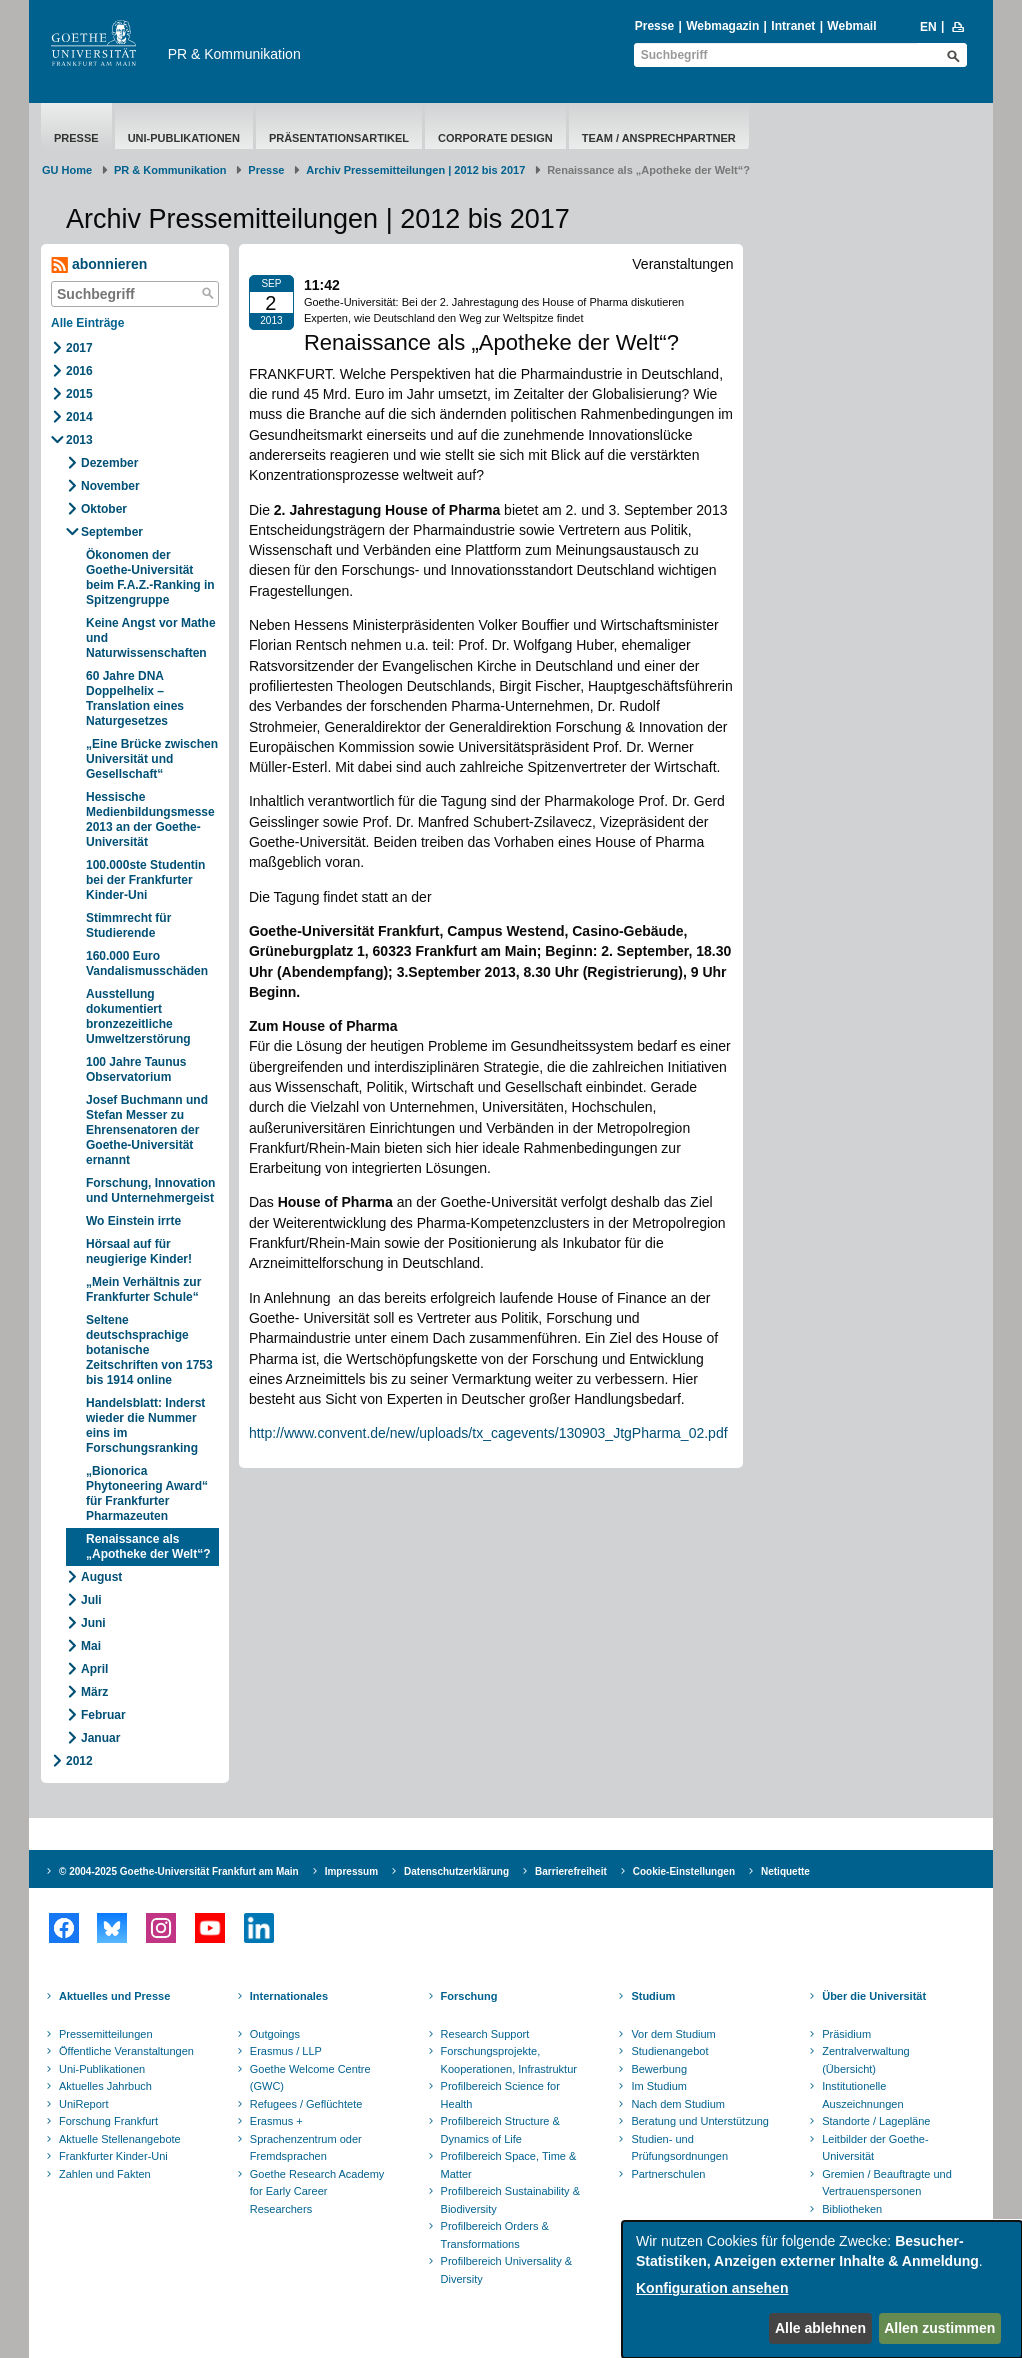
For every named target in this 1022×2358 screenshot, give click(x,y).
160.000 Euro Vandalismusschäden (147, 963)
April (94, 1669)
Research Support (485, 2034)
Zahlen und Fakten (105, 2174)
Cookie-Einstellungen (684, 1871)
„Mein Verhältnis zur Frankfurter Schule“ (143, 1289)
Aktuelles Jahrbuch (105, 2086)
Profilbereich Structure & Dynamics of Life (500, 2130)
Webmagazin (722, 26)
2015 (79, 394)
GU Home (67, 170)
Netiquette (785, 1871)
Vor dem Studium (673, 2034)
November (110, 486)
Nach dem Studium (678, 2104)
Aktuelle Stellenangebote (120, 2139)
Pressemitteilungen (106, 2034)
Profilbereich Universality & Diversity (506, 2270)
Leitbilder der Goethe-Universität (875, 2148)
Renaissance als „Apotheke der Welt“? (148, 1546)
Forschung (469, 1996)
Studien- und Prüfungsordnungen (679, 2148)
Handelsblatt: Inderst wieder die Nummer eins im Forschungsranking (145, 1425)
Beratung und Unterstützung (700, 2121)
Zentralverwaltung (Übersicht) (865, 2060)
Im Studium (659, 2086)
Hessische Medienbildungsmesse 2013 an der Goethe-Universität (150, 819)
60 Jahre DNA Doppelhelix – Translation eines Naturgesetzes (135, 698)
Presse (654, 26)
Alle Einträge (87, 323)
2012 (79, 1761)
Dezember (109, 463)
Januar (100, 1738)
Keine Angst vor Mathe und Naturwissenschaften (151, 638)
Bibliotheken (852, 2209)
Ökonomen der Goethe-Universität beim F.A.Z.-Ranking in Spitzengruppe (150, 577)
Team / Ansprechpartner (659, 138)
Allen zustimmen (939, 2328)
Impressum (351, 1871)
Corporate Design (495, 138)
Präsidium (846, 2034)
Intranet (793, 26)
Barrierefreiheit (571, 1871)
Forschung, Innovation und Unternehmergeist (150, 1190)
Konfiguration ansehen (712, 2288)
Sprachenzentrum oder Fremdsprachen (306, 2148)
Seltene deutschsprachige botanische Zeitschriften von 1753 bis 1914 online (149, 1350)
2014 (79, 417)
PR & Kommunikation (234, 54)
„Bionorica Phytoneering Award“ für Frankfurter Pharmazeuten (147, 1493)
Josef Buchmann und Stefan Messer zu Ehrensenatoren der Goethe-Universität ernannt (147, 1130)
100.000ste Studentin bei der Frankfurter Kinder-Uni (145, 880)
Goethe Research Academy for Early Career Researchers (317, 2191)
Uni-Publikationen (184, 138)
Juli (91, 1600)
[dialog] (822, 2289)
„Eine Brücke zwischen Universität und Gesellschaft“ (152, 759)
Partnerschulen (668, 2174)
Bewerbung (659, 2069)
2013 (79, 440)
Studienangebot (669, 2051)
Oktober (104, 509)
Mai (91, 1646)
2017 (79, 348)
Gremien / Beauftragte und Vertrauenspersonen (887, 2183)
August (101, 1577)
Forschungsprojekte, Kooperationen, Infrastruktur (509, 2060)
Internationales (289, 1996)
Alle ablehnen (820, 2328)
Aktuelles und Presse (114, 1996)
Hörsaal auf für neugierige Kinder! (139, 1251)
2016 (79, 371)
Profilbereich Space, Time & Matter (509, 2165)
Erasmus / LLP (286, 2051)
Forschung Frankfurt (108, 2121)
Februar (103, 1715)
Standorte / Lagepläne (876, 2121)
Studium (653, 1996)
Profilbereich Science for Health (500, 2095)
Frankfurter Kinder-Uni (113, 2156)
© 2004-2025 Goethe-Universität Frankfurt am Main (179, 1871)
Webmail (851, 26)
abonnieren (99, 264)
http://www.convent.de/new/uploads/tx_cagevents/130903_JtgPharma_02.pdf (488, 1433)
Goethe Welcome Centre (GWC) (310, 2078)
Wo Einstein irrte (133, 1221)
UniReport (84, 2104)
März (94, 1692)
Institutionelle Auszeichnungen (862, 2095)
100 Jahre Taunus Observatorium (136, 1069)
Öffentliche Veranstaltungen (126, 2051)
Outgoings (275, 2034)
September (112, 532)
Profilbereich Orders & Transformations (495, 2235)
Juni (93, 1623)
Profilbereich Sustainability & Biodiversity (510, 2200)
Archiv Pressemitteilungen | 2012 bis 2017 (415, 170)
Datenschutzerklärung (456, 1871)
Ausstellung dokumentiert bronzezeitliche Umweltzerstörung (138, 1016)
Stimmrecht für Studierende (128, 925)
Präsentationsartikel (339, 138)
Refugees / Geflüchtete (306, 2104)
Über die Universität (874, 1996)
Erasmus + (276, 2121)
